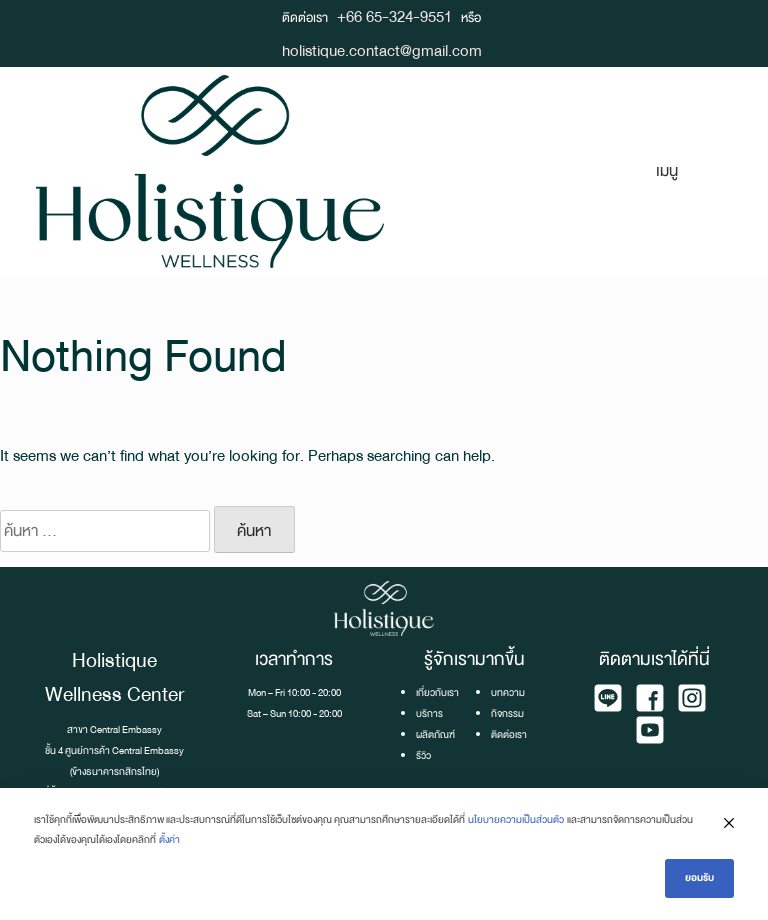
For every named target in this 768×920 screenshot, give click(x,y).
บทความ (508, 692)
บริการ (429, 713)
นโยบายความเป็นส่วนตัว (516, 819)
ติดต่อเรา (509, 734)
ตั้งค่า (169, 839)
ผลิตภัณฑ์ (435, 734)
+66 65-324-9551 (394, 16)
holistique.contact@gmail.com (382, 50)
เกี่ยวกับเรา (437, 692)
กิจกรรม (507, 713)
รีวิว (423, 755)
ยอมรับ (699, 877)
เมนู (667, 170)
